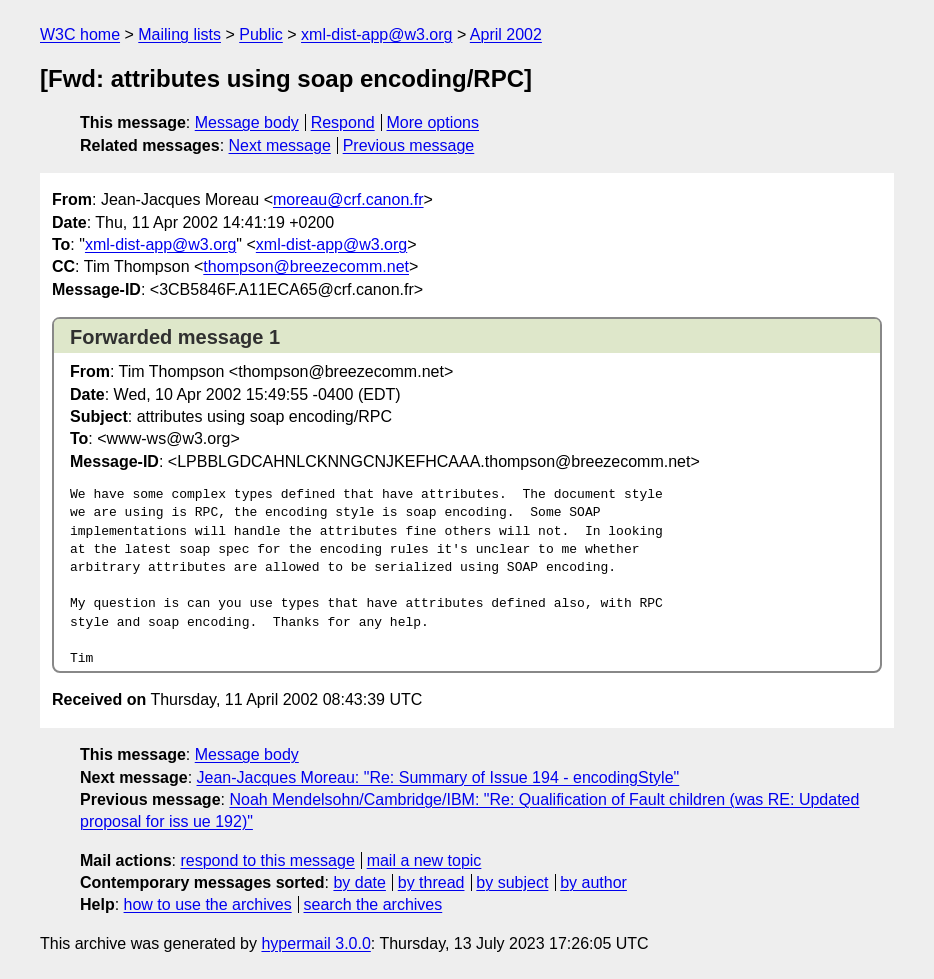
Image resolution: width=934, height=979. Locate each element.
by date (359, 882)
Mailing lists (179, 34)
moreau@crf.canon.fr (348, 199)
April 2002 (506, 34)
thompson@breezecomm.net (306, 266)
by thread (431, 882)
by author (593, 882)
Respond (343, 122)
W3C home (80, 34)
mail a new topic (424, 860)
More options (433, 122)
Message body (247, 122)
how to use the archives (208, 904)
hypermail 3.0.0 (315, 943)
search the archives (373, 904)
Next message (280, 145)
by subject (512, 882)
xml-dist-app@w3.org (376, 34)
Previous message (409, 145)
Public (261, 34)
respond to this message (267, 860)
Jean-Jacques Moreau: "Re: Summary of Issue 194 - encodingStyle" (438, 777)
